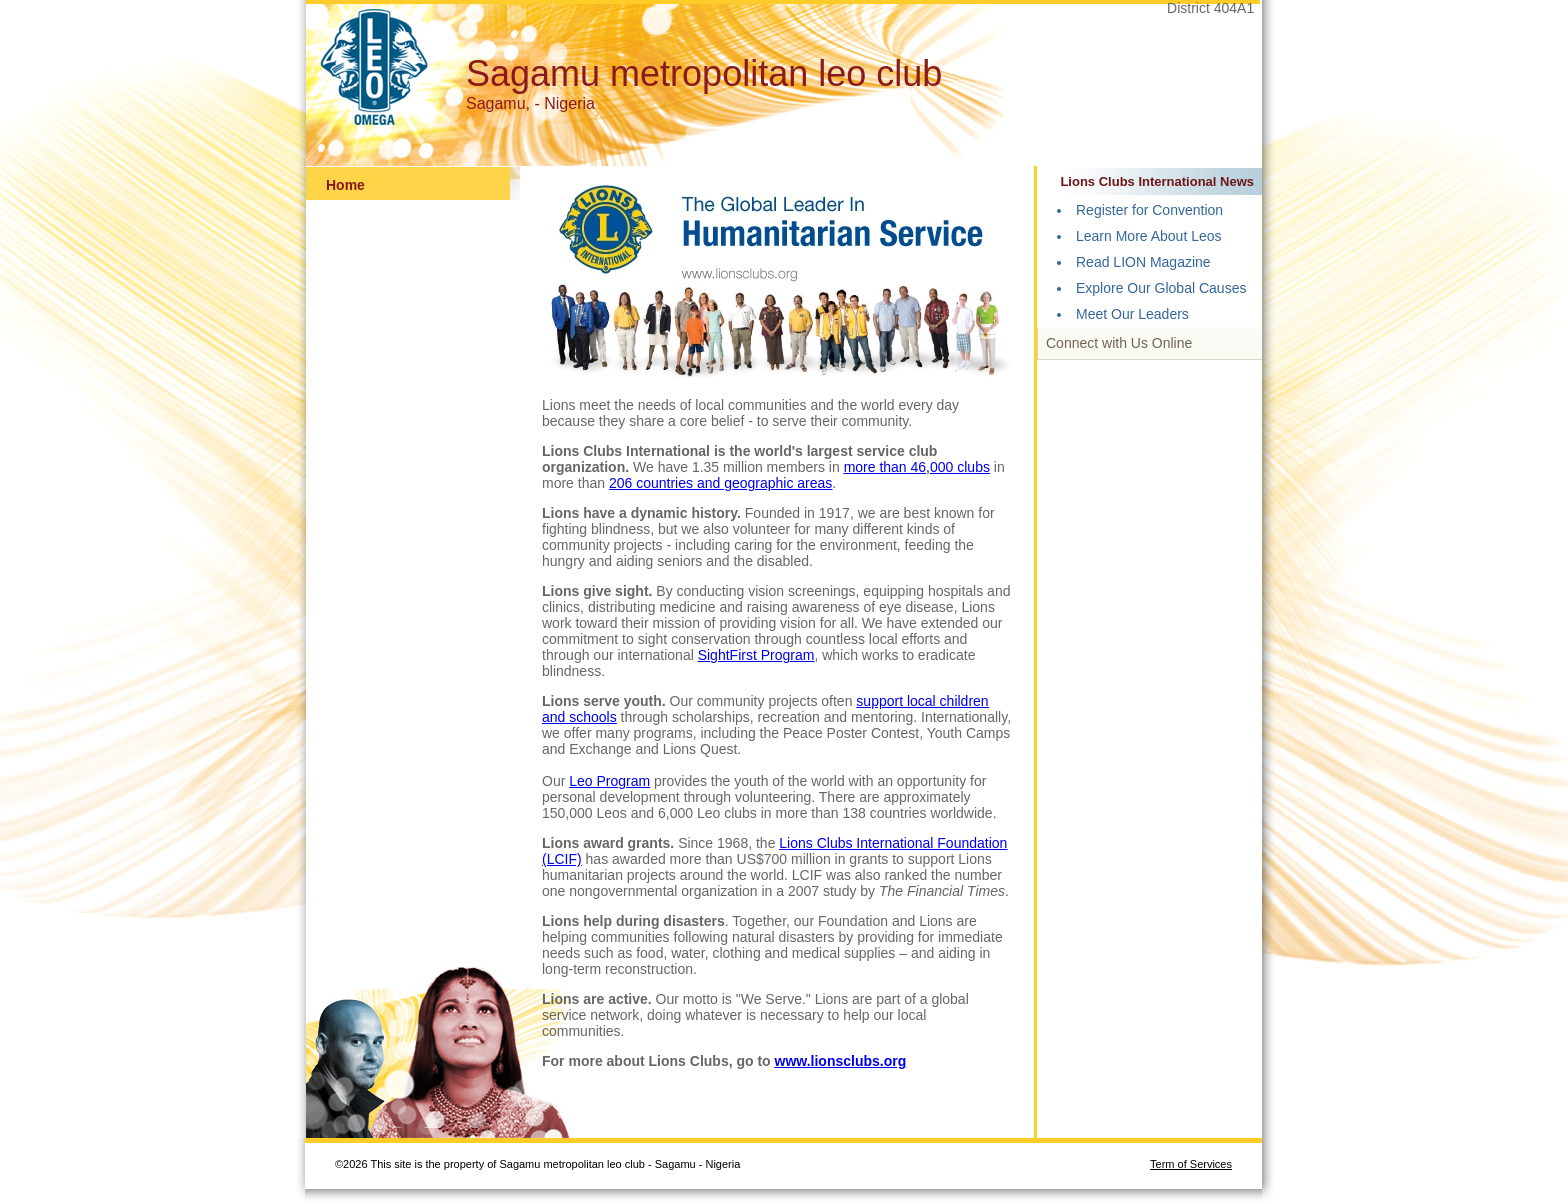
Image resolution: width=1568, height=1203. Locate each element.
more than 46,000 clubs (917, 467)
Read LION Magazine (1143, 262)
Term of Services (1191, 1164)
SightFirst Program (756, 655)
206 (622, 483)
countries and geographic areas (734, 483)
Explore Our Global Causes (1161, 288)
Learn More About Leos (1149, 236)
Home (345, 185)
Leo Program (609, 781)
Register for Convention (1149, 210)
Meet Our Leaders (1132, 314)
